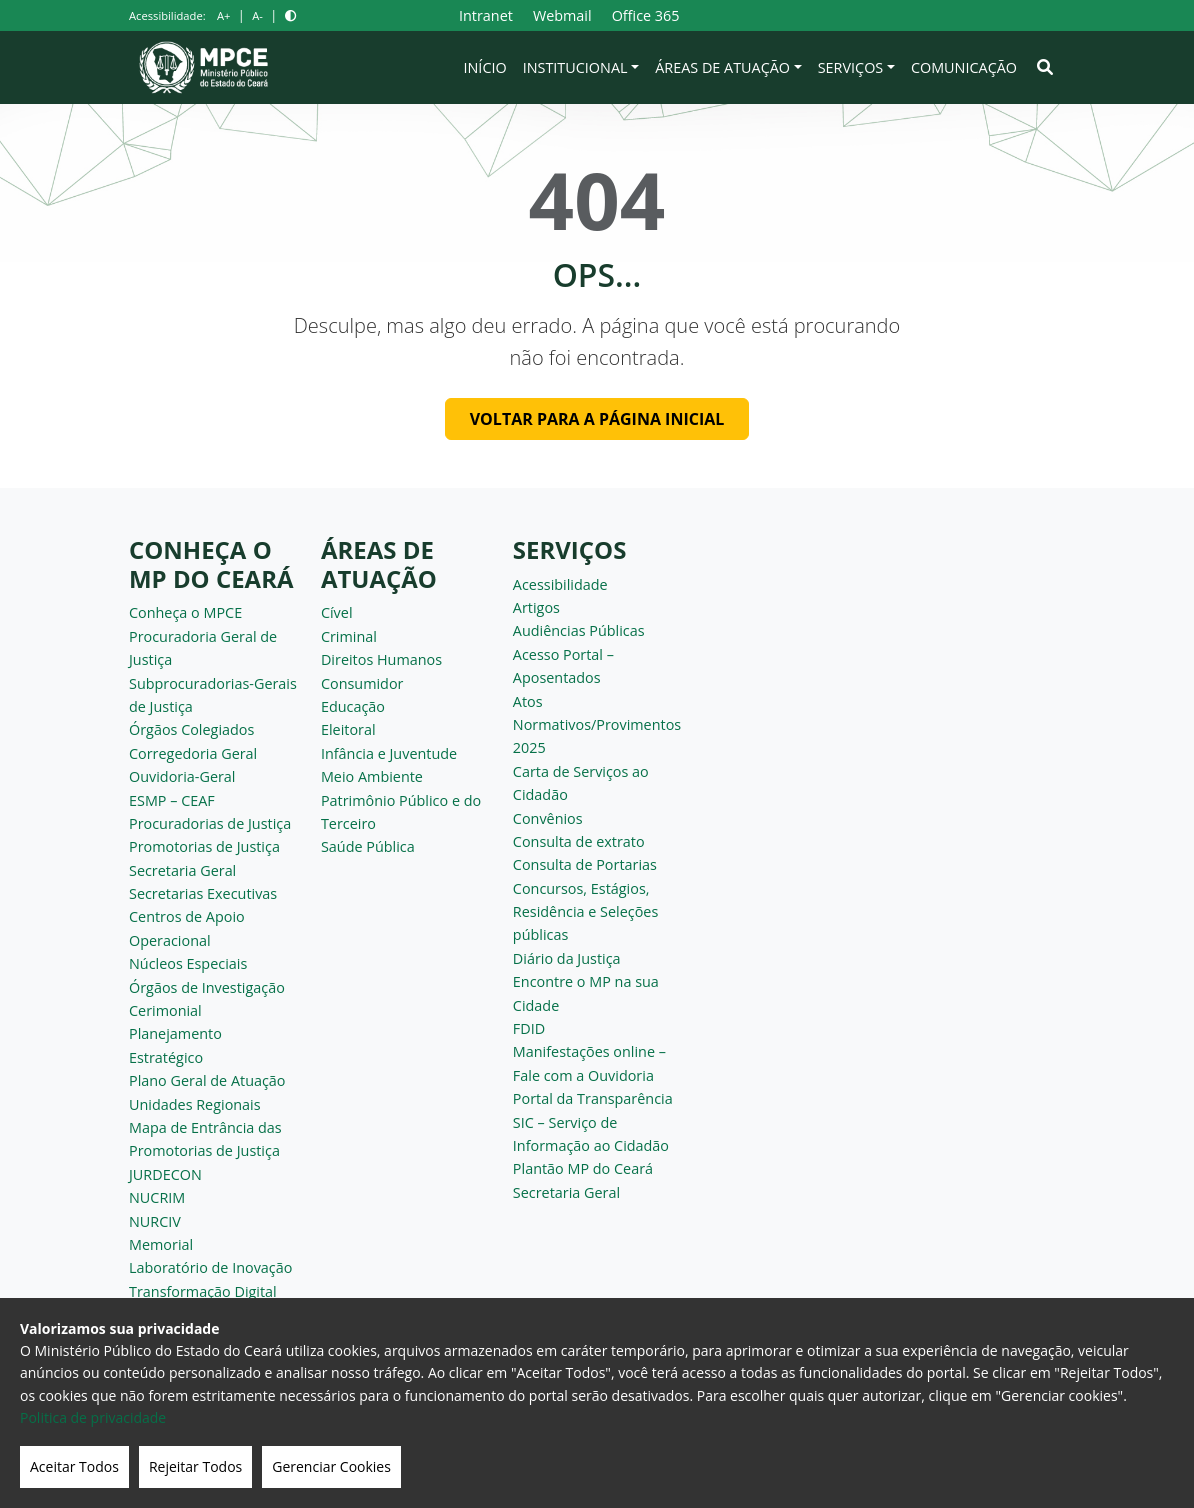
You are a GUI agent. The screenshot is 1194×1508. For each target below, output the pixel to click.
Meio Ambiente (372, 776)
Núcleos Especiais (188, 963)
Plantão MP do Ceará (583, 1168)
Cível (337, 612)
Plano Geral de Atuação (207, 1080)
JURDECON (165, 1174)
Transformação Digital (203, 1291)
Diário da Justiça (567, 958)
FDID (529, 1028)
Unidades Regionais (195, 1104)
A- (257, 15)
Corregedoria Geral (193, 753)
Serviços (851, 67)
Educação (353, 706)
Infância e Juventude (389, 753)
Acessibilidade (560, 584)
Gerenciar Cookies (331, 1466)
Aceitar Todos (74, 1466)
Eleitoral (348, 729)
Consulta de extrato (579, 841)
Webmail (562, 15)
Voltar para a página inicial (597, 419)
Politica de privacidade (93, 1417)
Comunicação (964, 67)
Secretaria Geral (182, 870)
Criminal (349, 636)
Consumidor (362, 683)
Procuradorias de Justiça (210, 823)
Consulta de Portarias (585, 864)
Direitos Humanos (381, 659)
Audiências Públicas (579, 630)
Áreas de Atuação (722, 67)
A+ (223, 15)
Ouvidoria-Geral (182, 776)
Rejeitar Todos (195, 1466)
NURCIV (155, 1221)
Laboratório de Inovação (210, 1267)
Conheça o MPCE (185, 612)
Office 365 (646, 15)
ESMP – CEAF (172, 800)
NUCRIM (157, 1197)
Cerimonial (165, 1010)
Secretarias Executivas (203, 893)
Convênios (548, 818)
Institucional (575, 67)
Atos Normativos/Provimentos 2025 (597, 725)
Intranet (486, 15)
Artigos (536, 607)
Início (485, 67)
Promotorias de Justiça (204, 846)
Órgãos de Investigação (207, 987)
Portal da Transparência (593, 1098)
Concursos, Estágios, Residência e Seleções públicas (585, 912)
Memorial (161, 1244)
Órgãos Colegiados (191, 729)
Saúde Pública (368, 846)
